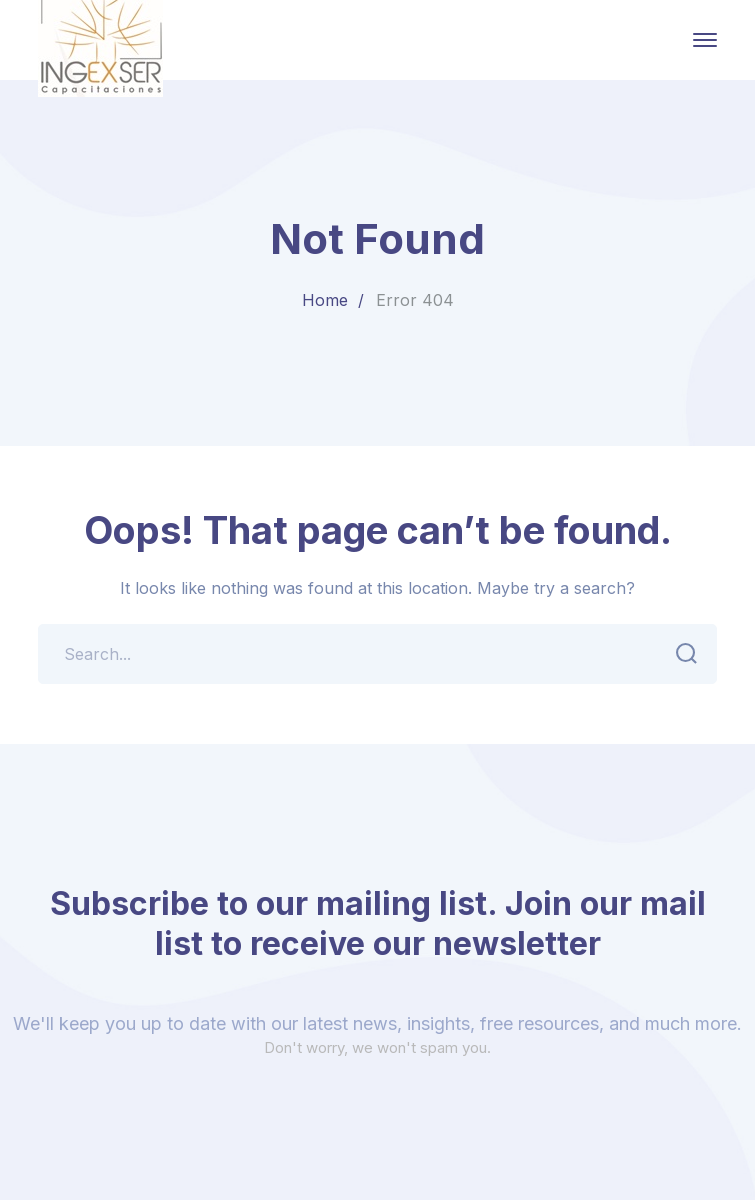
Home (325, 300)
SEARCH (680, 654)
